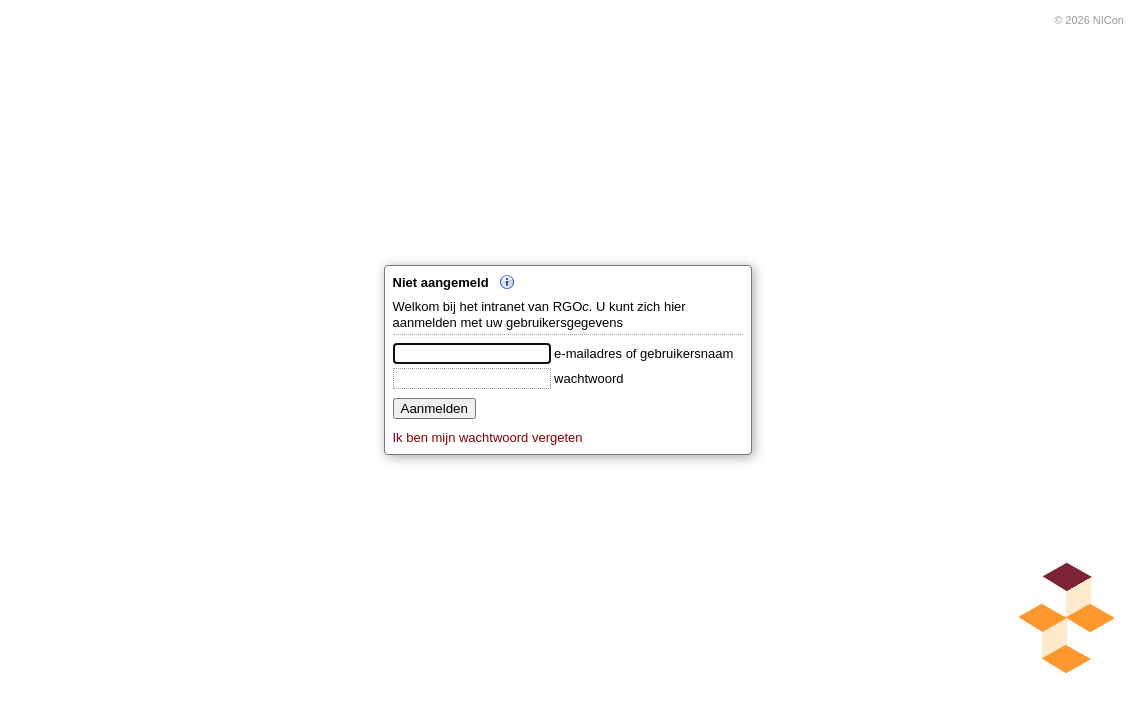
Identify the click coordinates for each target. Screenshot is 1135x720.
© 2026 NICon (1089, 20)
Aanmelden (434, 408)
